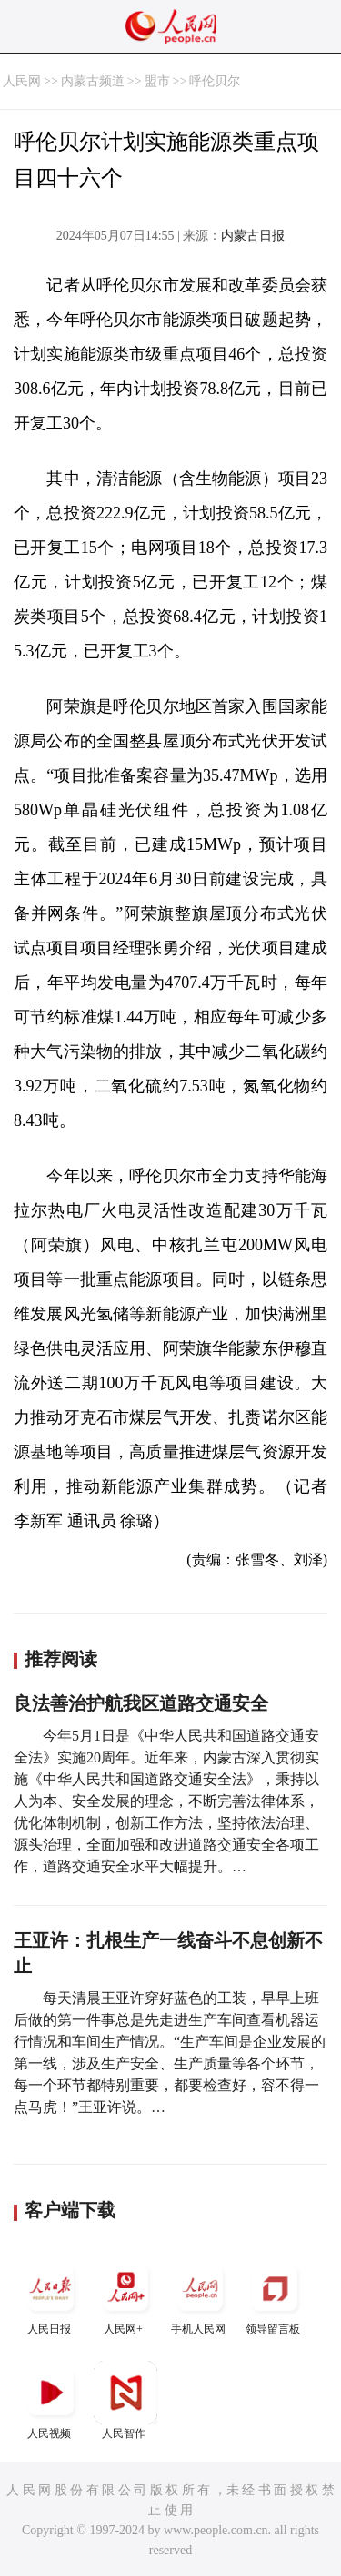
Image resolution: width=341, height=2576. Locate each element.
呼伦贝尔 (214, 81)
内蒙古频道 (93, 81)
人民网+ (125, 2295)
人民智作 (125, 2400)
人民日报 (51, 2295)
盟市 (157, 81)
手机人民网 (200, 2295)
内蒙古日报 (253, 235)
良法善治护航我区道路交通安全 (141, 1703)
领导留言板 (274, 2295)
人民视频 (51, 2400)
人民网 (22, 81)
